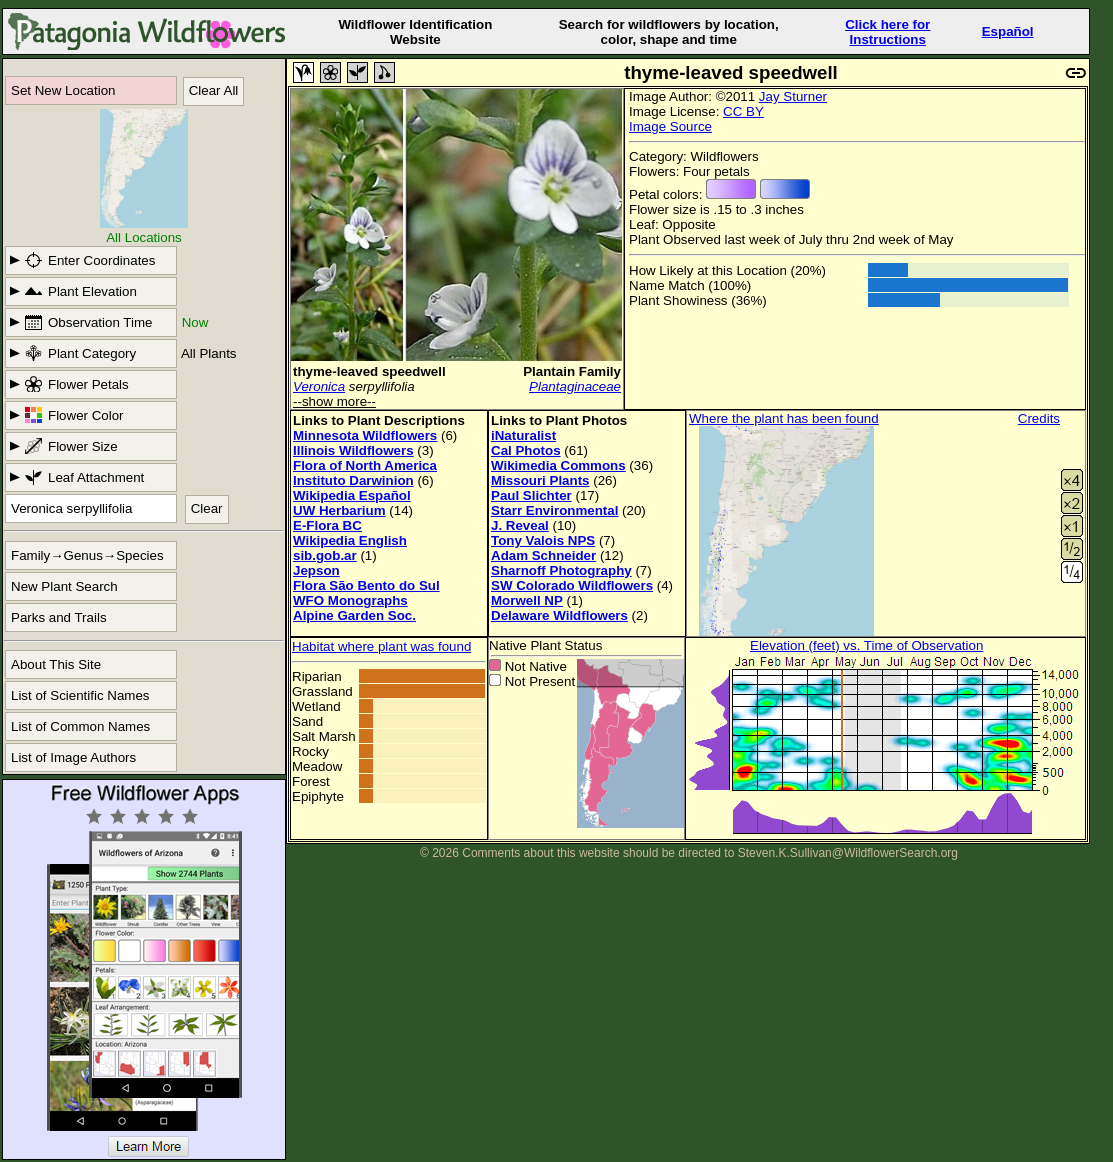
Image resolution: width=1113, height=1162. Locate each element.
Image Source (670, 126)
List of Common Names (80, 726)
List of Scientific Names (80, 695)
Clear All (214, 90)
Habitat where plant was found (381, 646)
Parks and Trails (59, 617)
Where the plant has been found (784, 418)
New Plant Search (64, 586)
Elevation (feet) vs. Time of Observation (866, 645)
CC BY (743, 111)
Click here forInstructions (887, 32)
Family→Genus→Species (87, 555)
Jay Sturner (793, 96)
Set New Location (63, 90)
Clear (207, 508)
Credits (1039, 418)
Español (1008, 31)
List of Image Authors (73, 757)
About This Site (56, 664)
